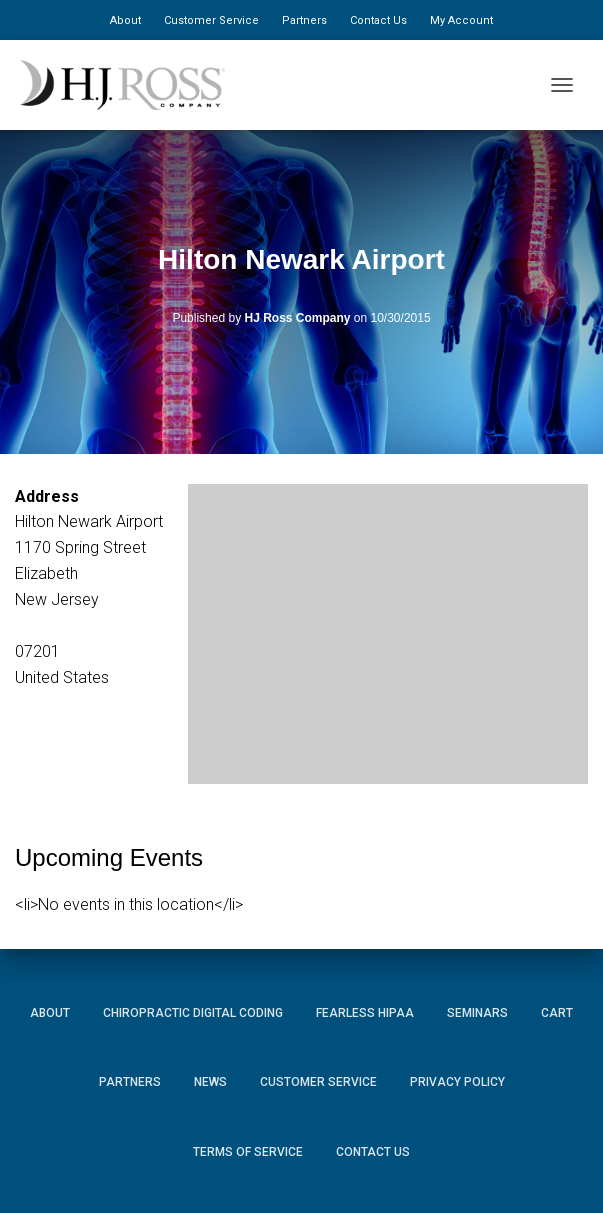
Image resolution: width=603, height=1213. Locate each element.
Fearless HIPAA (365, 1013)
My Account (461, 20)
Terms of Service (248, 1152)
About (125, 20)
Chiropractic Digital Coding (193, 1013)
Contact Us (378, 20)
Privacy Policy (457, 1082)
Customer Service (211, 20)
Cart (557, 1013)
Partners (304, 20)
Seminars (477, 1013)
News (210, 1082)
